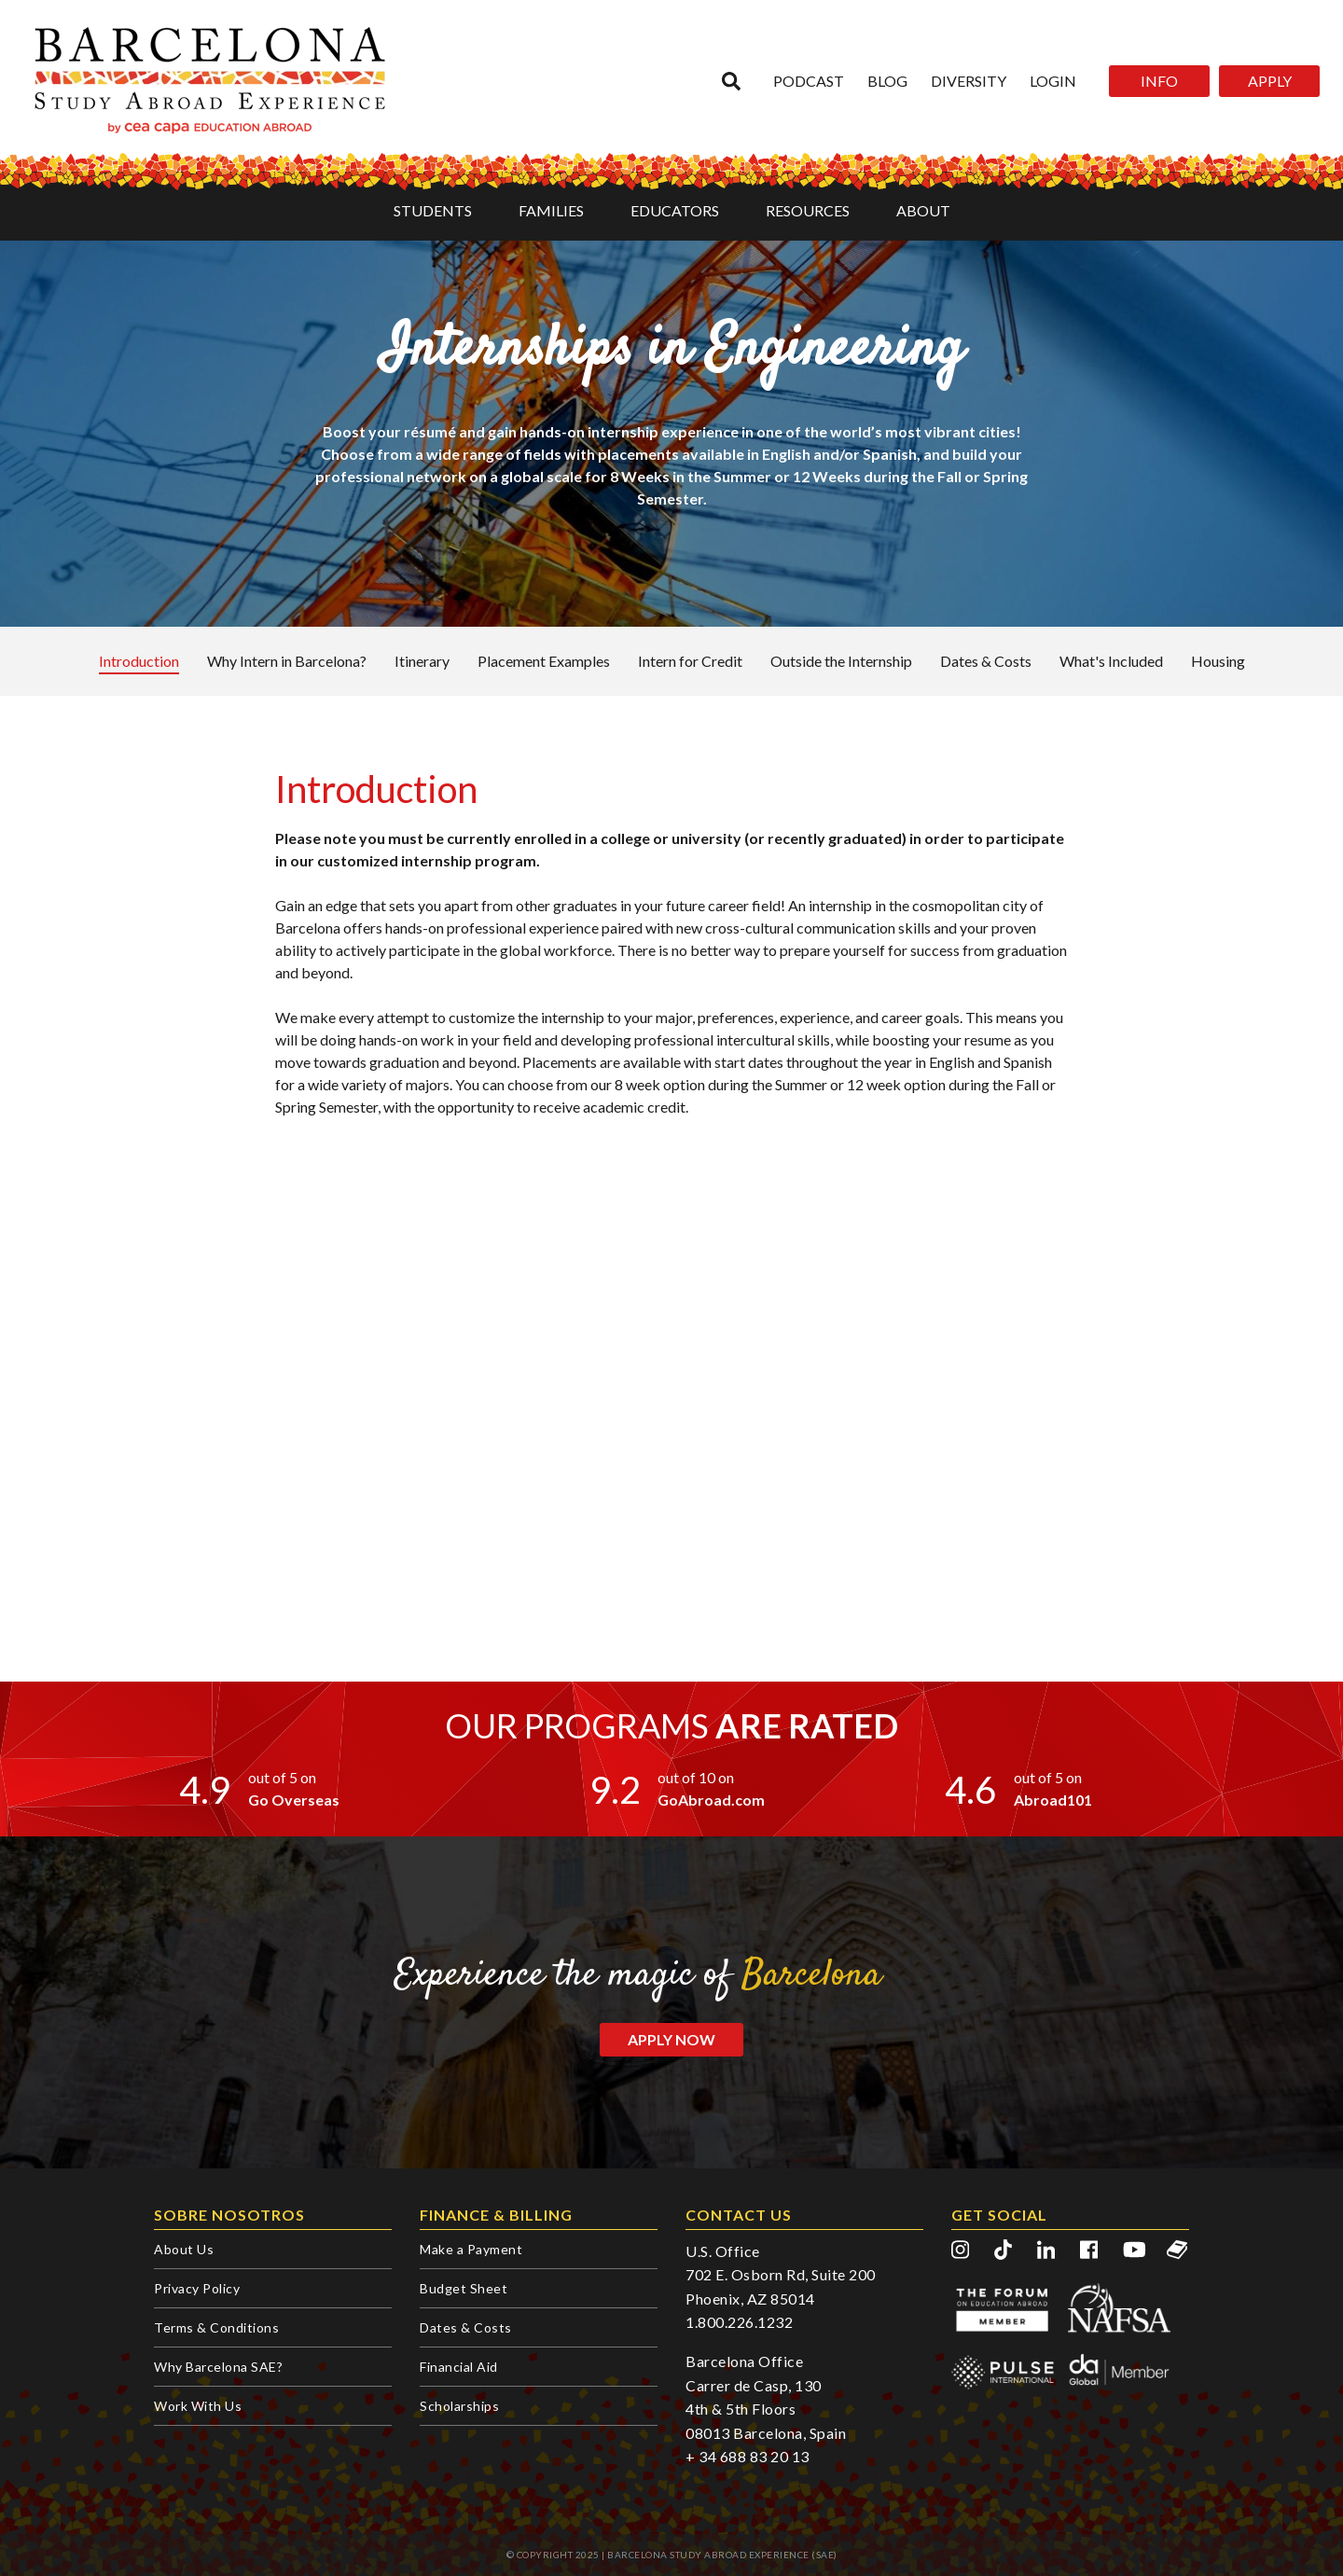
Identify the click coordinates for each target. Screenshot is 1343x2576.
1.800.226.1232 (739, 2322)
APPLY (1270, 81)
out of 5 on (282, 1777)
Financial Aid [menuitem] (459, 2367)
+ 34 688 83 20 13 (747, 2456)
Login (1053, 81)
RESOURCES (808, 210)
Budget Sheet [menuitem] (463, 2288)
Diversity (968, 81)
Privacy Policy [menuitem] (197, 2288)
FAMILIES (551, 210)
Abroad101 (1053, 1799)
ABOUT (923, 210)
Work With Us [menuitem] (198, 2406)
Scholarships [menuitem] (459, 2406)
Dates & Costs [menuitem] (466, 2327)
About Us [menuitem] (184, 2249)
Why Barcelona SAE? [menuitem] (218, 2367)
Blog (887, 81)
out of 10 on (696, 1777)
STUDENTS (433, 210)
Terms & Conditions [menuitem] (216, 2327)
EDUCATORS (674, 210)
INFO (1159, 81)
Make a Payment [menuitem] (471, 2249)
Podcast (808, 81)
